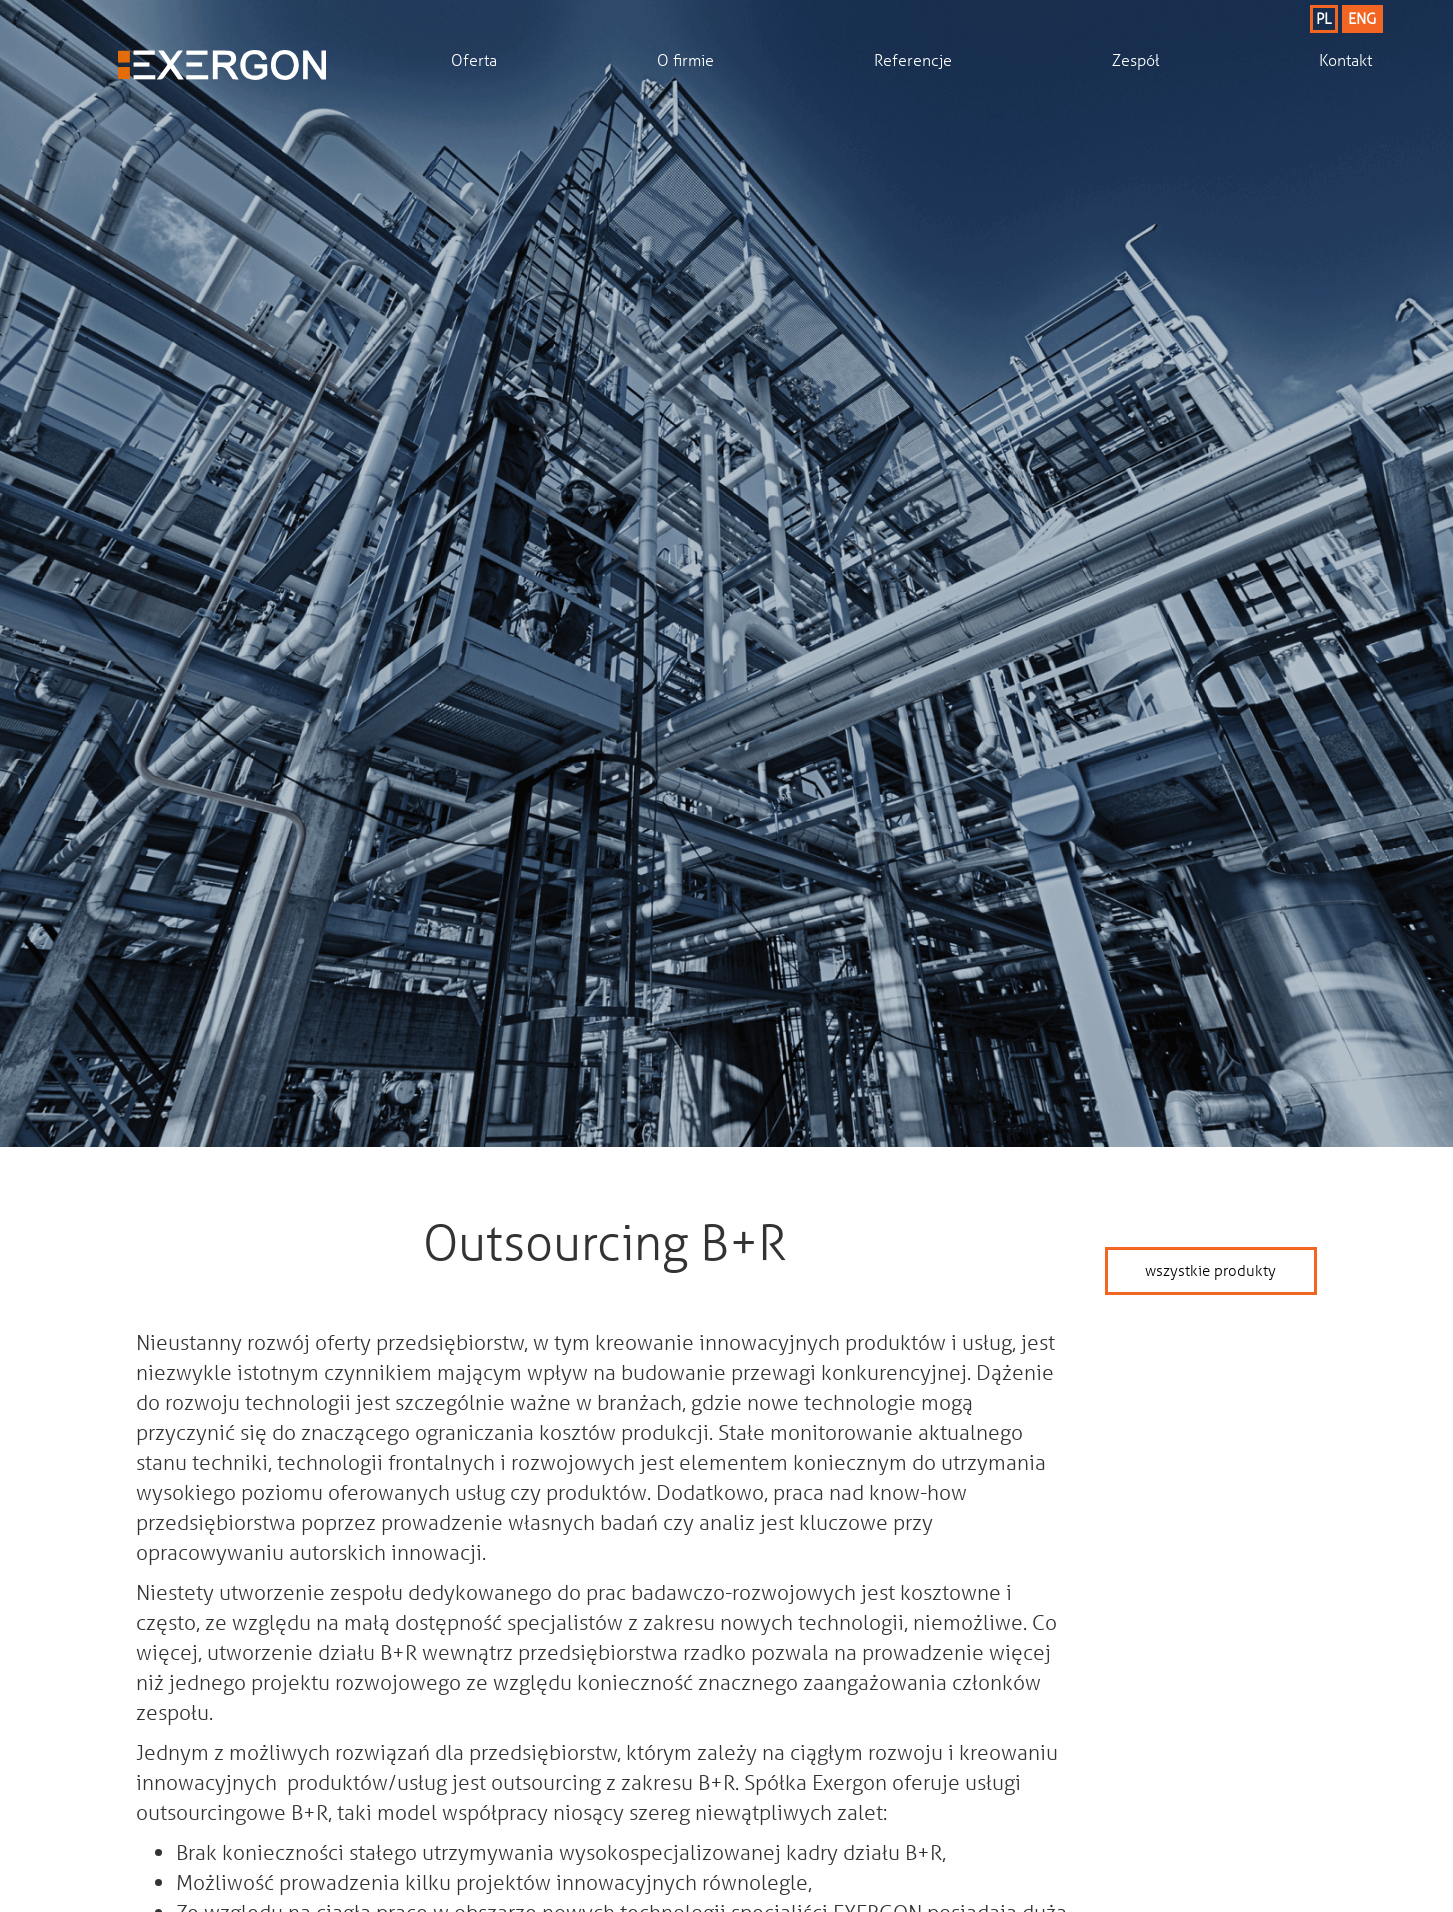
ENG (1362, 18)
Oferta (474, 59)
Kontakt (1345, 59)
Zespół (1135, 59)
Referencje (913, 59)
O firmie (685, 59)
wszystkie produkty (1210, 1270)
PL (1323, 18)
